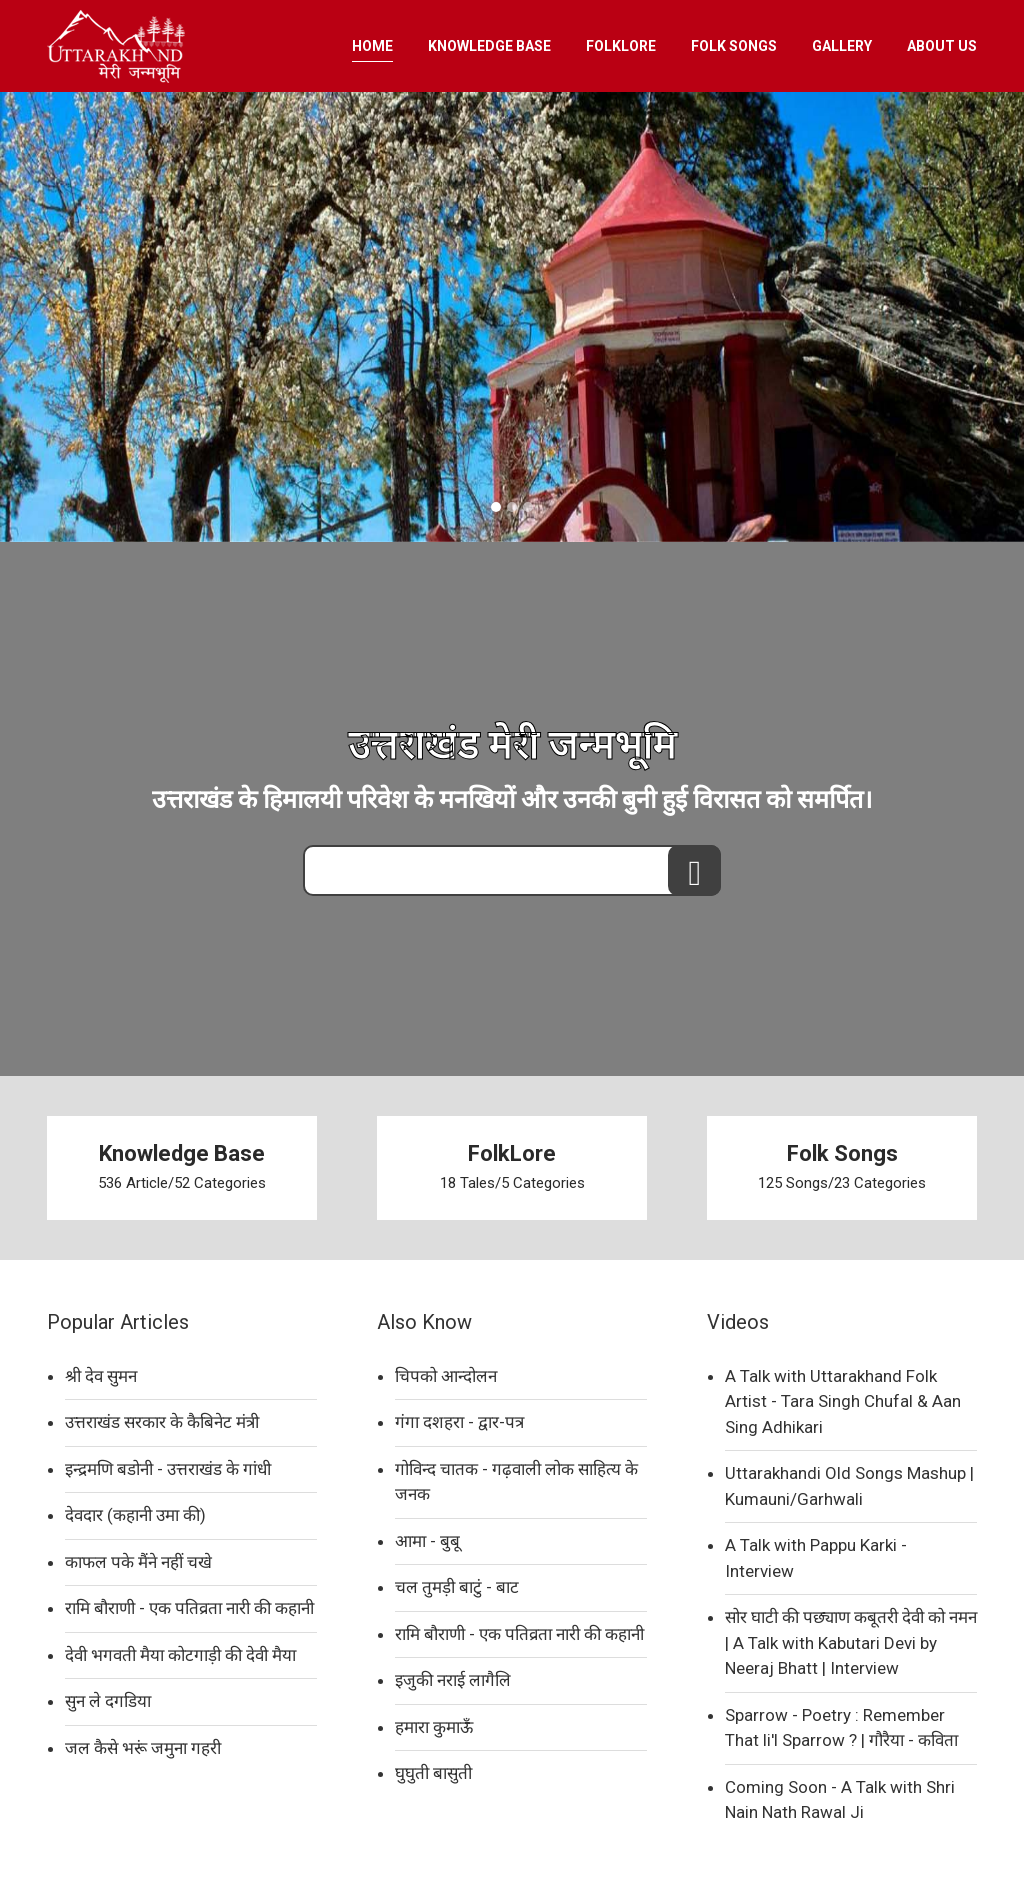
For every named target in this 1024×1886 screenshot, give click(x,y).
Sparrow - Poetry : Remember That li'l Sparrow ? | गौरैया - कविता (841, 1728)
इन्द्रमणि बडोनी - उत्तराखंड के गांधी (168, 1469)
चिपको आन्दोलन (446, 1376)
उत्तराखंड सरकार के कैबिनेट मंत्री (162, 1422)
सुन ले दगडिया (108, 1701)
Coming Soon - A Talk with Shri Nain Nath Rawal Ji (840, 1800)
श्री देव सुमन (101, 1376)
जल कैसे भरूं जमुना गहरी (143, 1748)
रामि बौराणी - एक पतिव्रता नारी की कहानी (189, 1608)
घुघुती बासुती (433, 1773)
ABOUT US (942, 46)
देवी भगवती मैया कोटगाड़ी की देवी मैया (180, 1655)
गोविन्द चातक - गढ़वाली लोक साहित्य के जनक (516, 1482)
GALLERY (842, 46)
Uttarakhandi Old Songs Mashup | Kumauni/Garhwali (849, 1486)
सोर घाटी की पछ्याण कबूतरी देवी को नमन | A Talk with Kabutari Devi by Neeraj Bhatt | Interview (851, 1642)
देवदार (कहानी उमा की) (135, 1515)
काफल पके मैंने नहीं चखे (138, 1562)
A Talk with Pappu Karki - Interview (816, 1558)
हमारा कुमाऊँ (434, 1727)
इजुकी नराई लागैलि (453, 1680)
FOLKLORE (621, 46)
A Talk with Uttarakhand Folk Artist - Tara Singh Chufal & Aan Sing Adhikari (843, 1401)
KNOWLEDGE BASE (489, 46)
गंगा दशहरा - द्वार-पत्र (459, 1422)
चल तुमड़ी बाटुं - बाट (457, 1587)
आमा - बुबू (427, 1541)
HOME (372, 46)
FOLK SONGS (734, 46)
